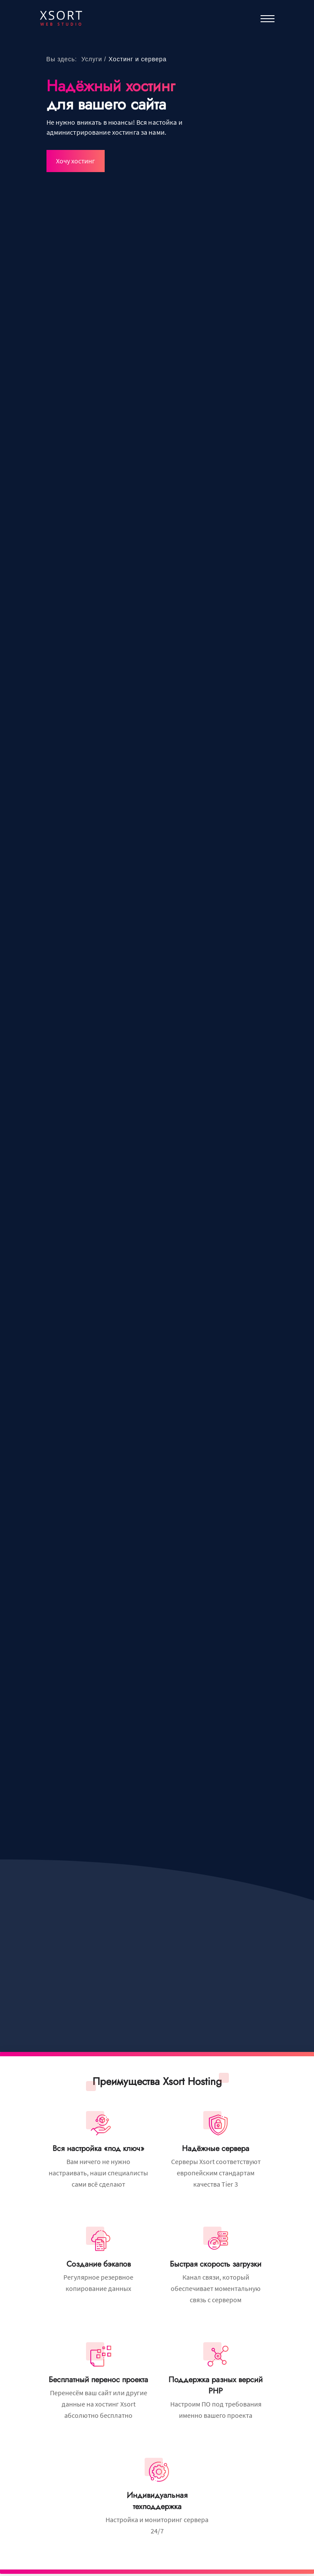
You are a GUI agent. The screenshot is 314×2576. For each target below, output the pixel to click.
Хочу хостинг (75, 160)
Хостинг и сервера (137, 59)
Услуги (91, 59)
